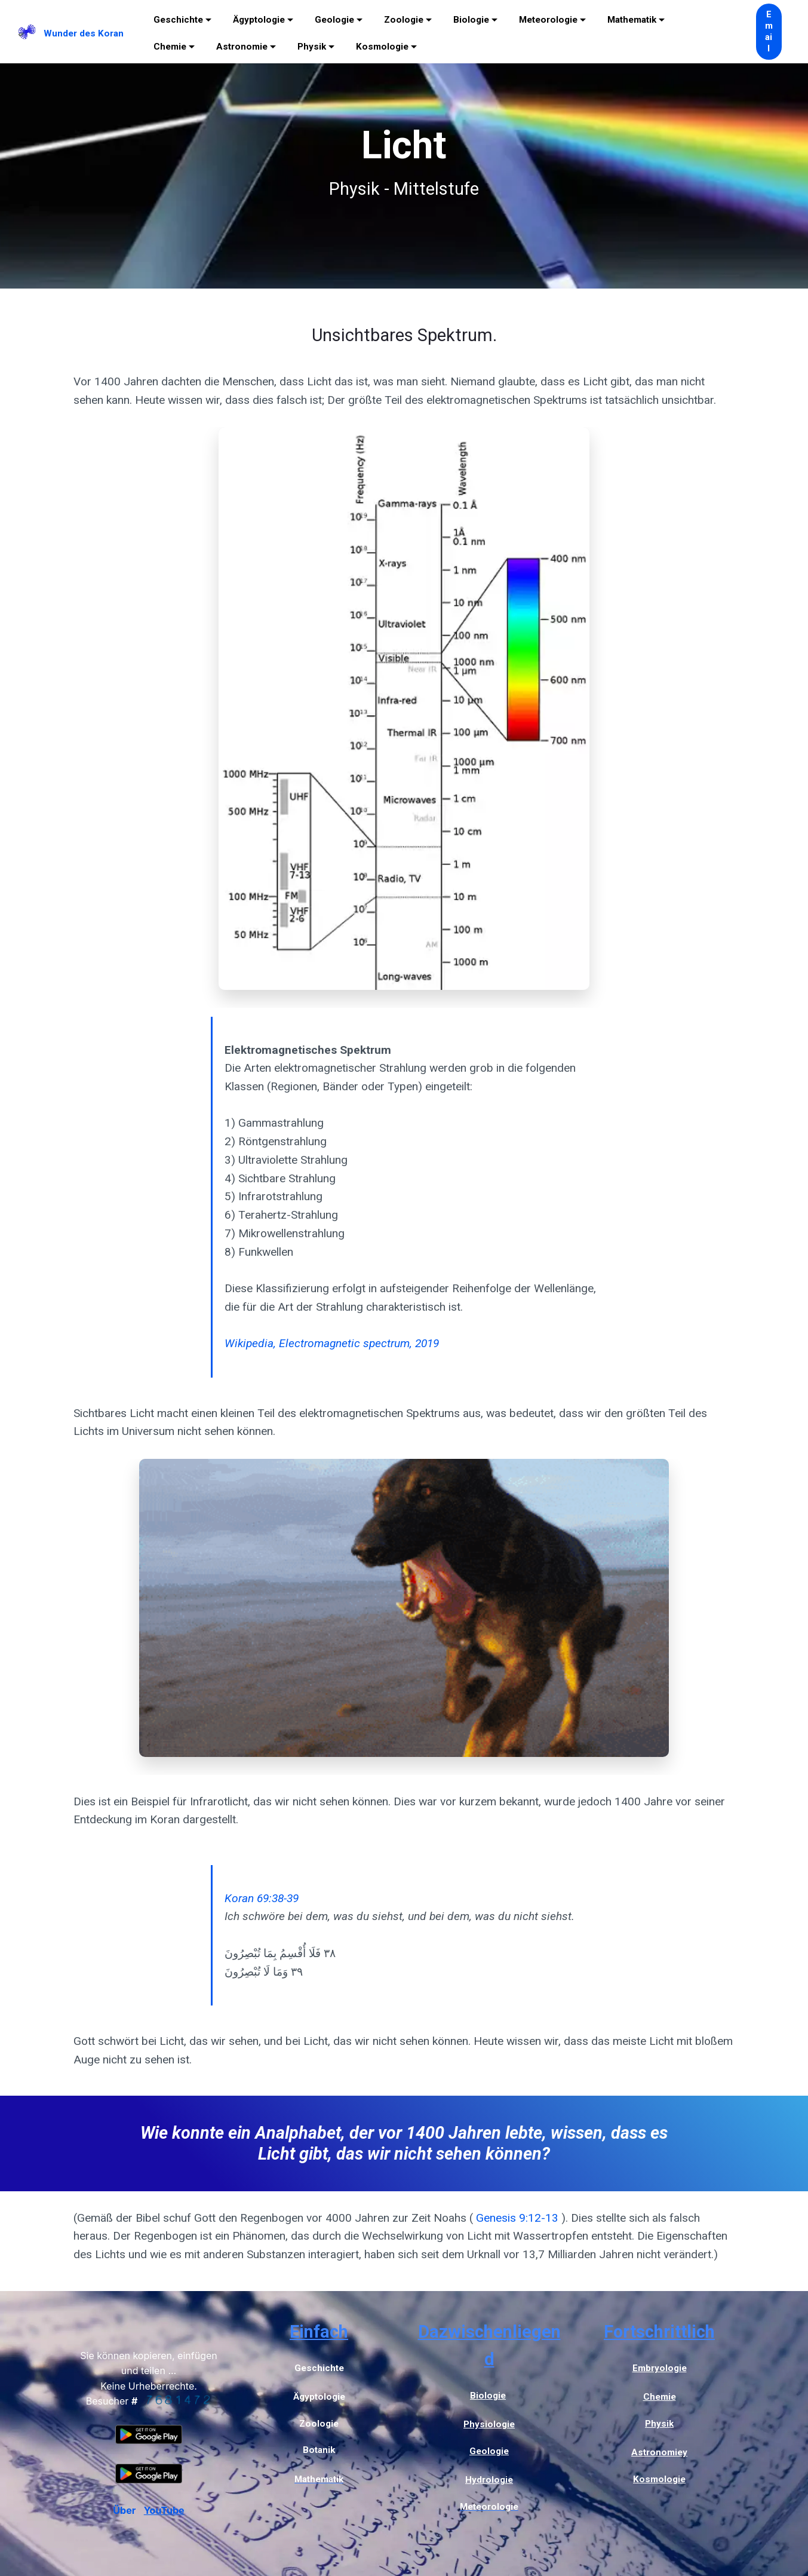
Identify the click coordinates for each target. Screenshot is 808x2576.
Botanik (319, 2450)
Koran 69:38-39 (262, 1898)
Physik (311, 46)
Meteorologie (548, 19)
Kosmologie (382, 46)
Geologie (334, 19)
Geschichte (178, 19)
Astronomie (242, 46)
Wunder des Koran (84, 33)
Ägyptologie (259, 19)
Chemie (169, 46)
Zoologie (403, 19)
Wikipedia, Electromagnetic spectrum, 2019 (332, 1343)
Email (769, 31)
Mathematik (631, 19)
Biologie (471, 19)
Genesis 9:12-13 (517, 2218)
